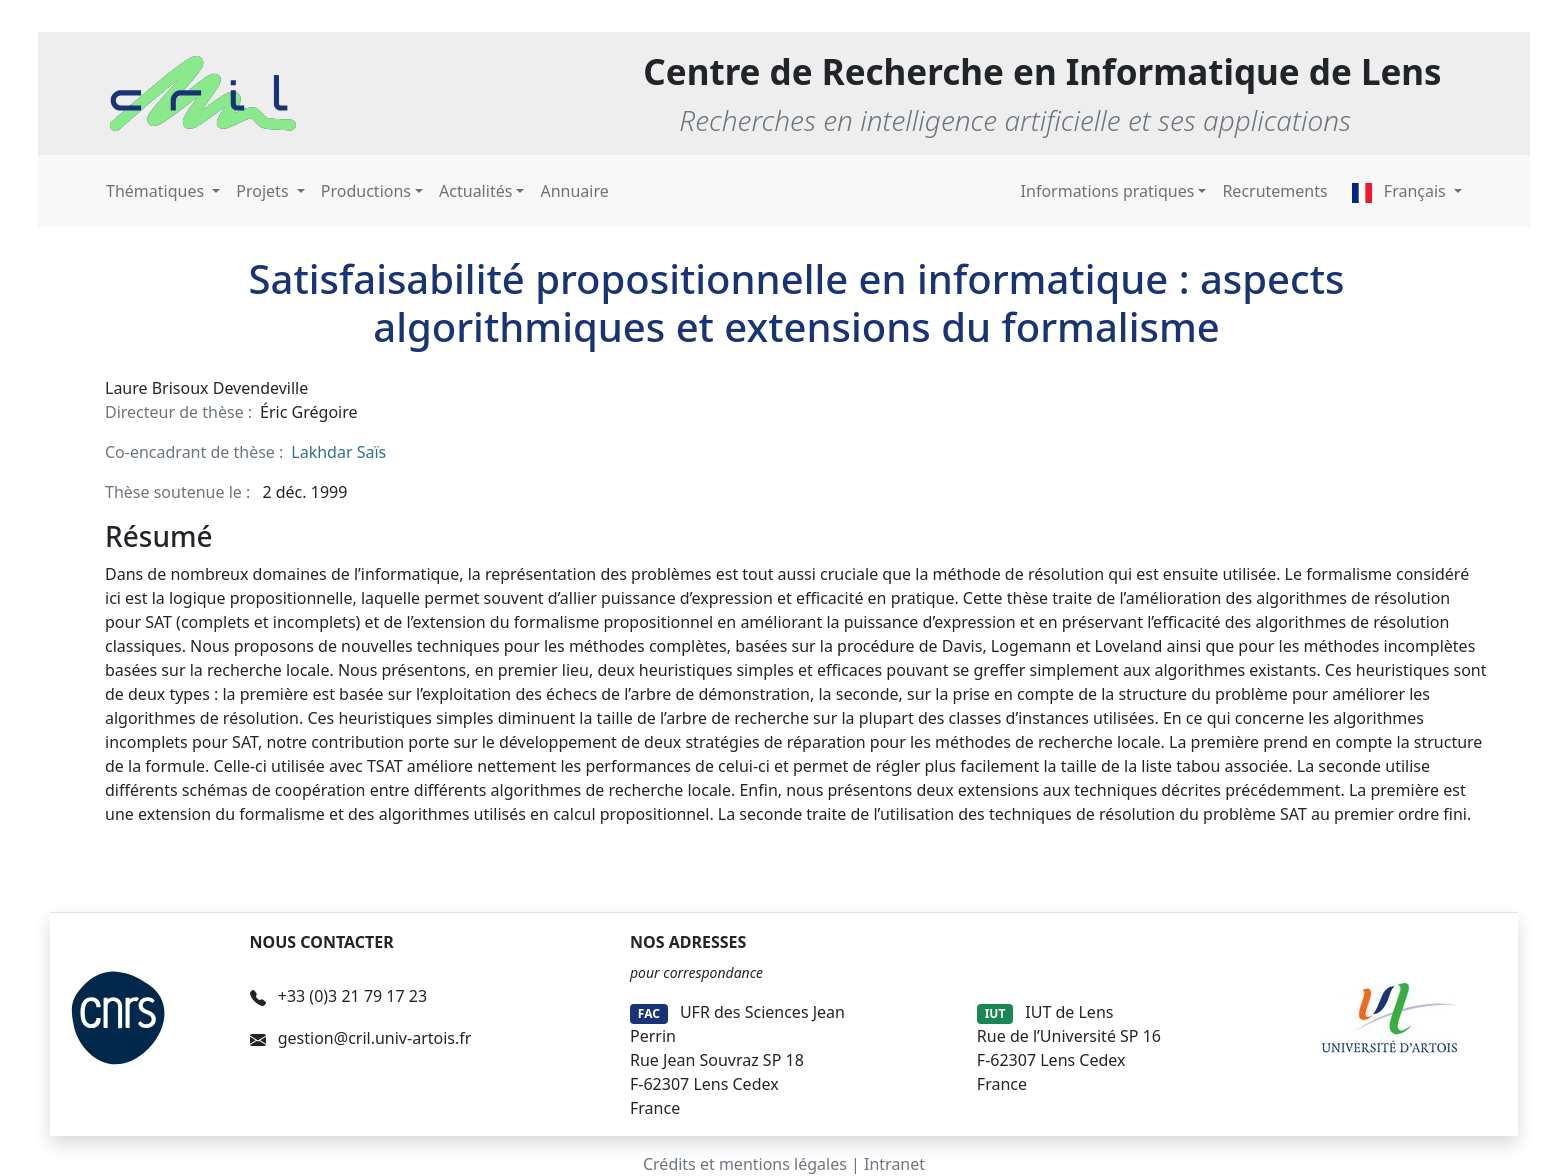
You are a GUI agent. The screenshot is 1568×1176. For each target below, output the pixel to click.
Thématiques (157, 191)
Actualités (475, 191)
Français (1401, 191)
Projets (264, 191)
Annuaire (574, 191)
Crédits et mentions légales (745, 1164)
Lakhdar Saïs (338, 452)
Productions (366, 191)
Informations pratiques (1108, 191)
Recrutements (1274, 191)
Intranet (894, 1164)
